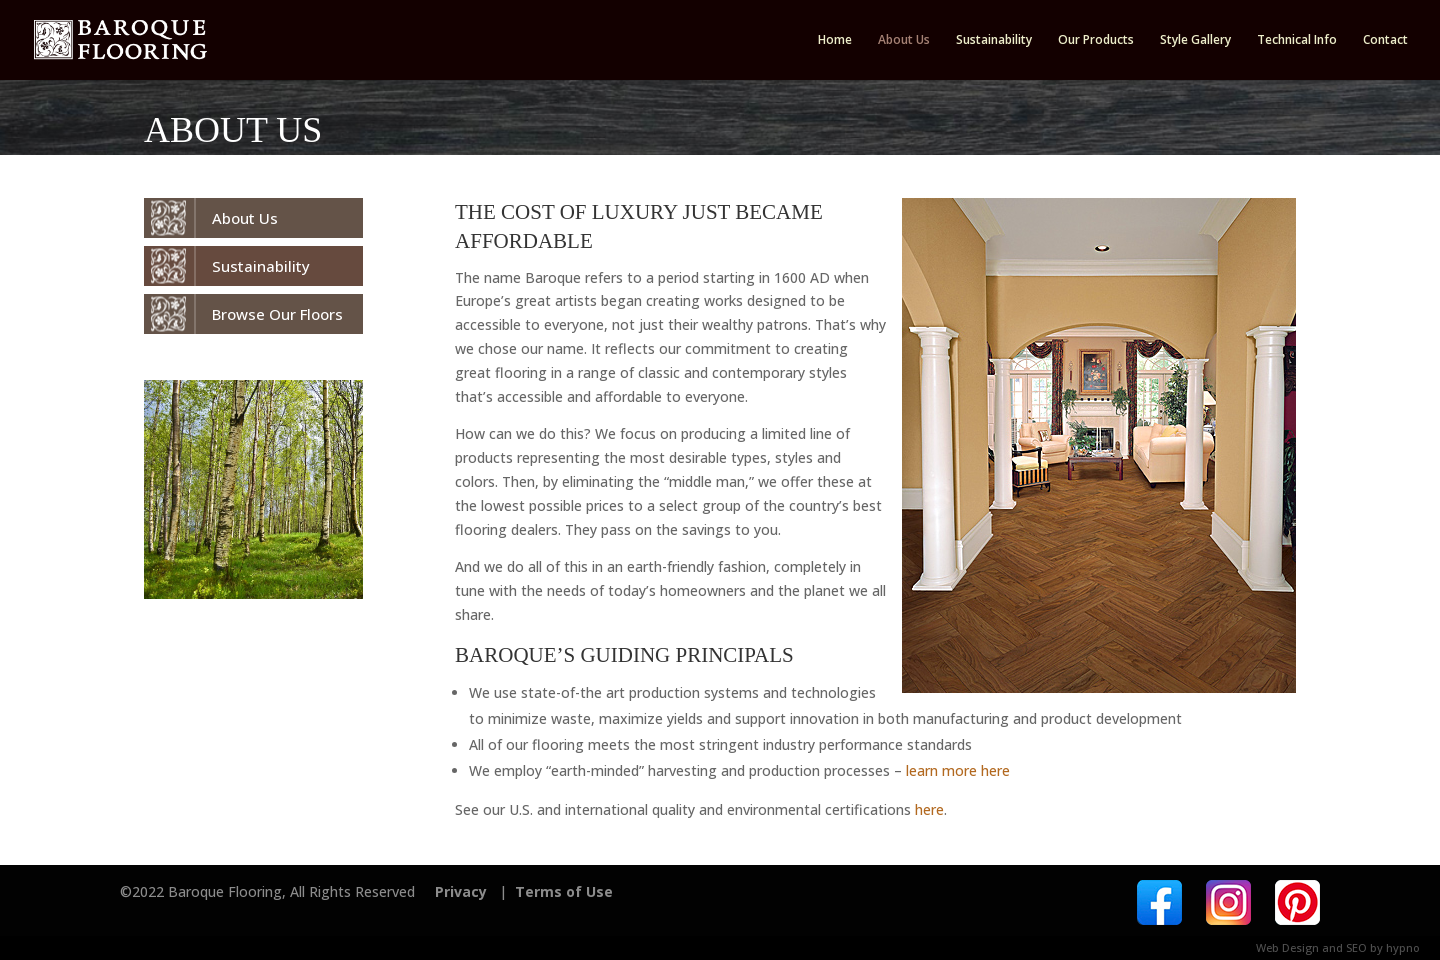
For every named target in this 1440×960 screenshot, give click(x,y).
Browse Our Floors (277, 314)
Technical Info (1297, 40)
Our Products (1096, 40)
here (929, 809)
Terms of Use (564, 891)
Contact (1385, 40)
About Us (904, 40)
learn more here (958, 770)
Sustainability (994, 40)
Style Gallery (1195, 40)
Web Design (1287, 947)
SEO (1356, 947)
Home (835, 40)
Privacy (461, 891)
